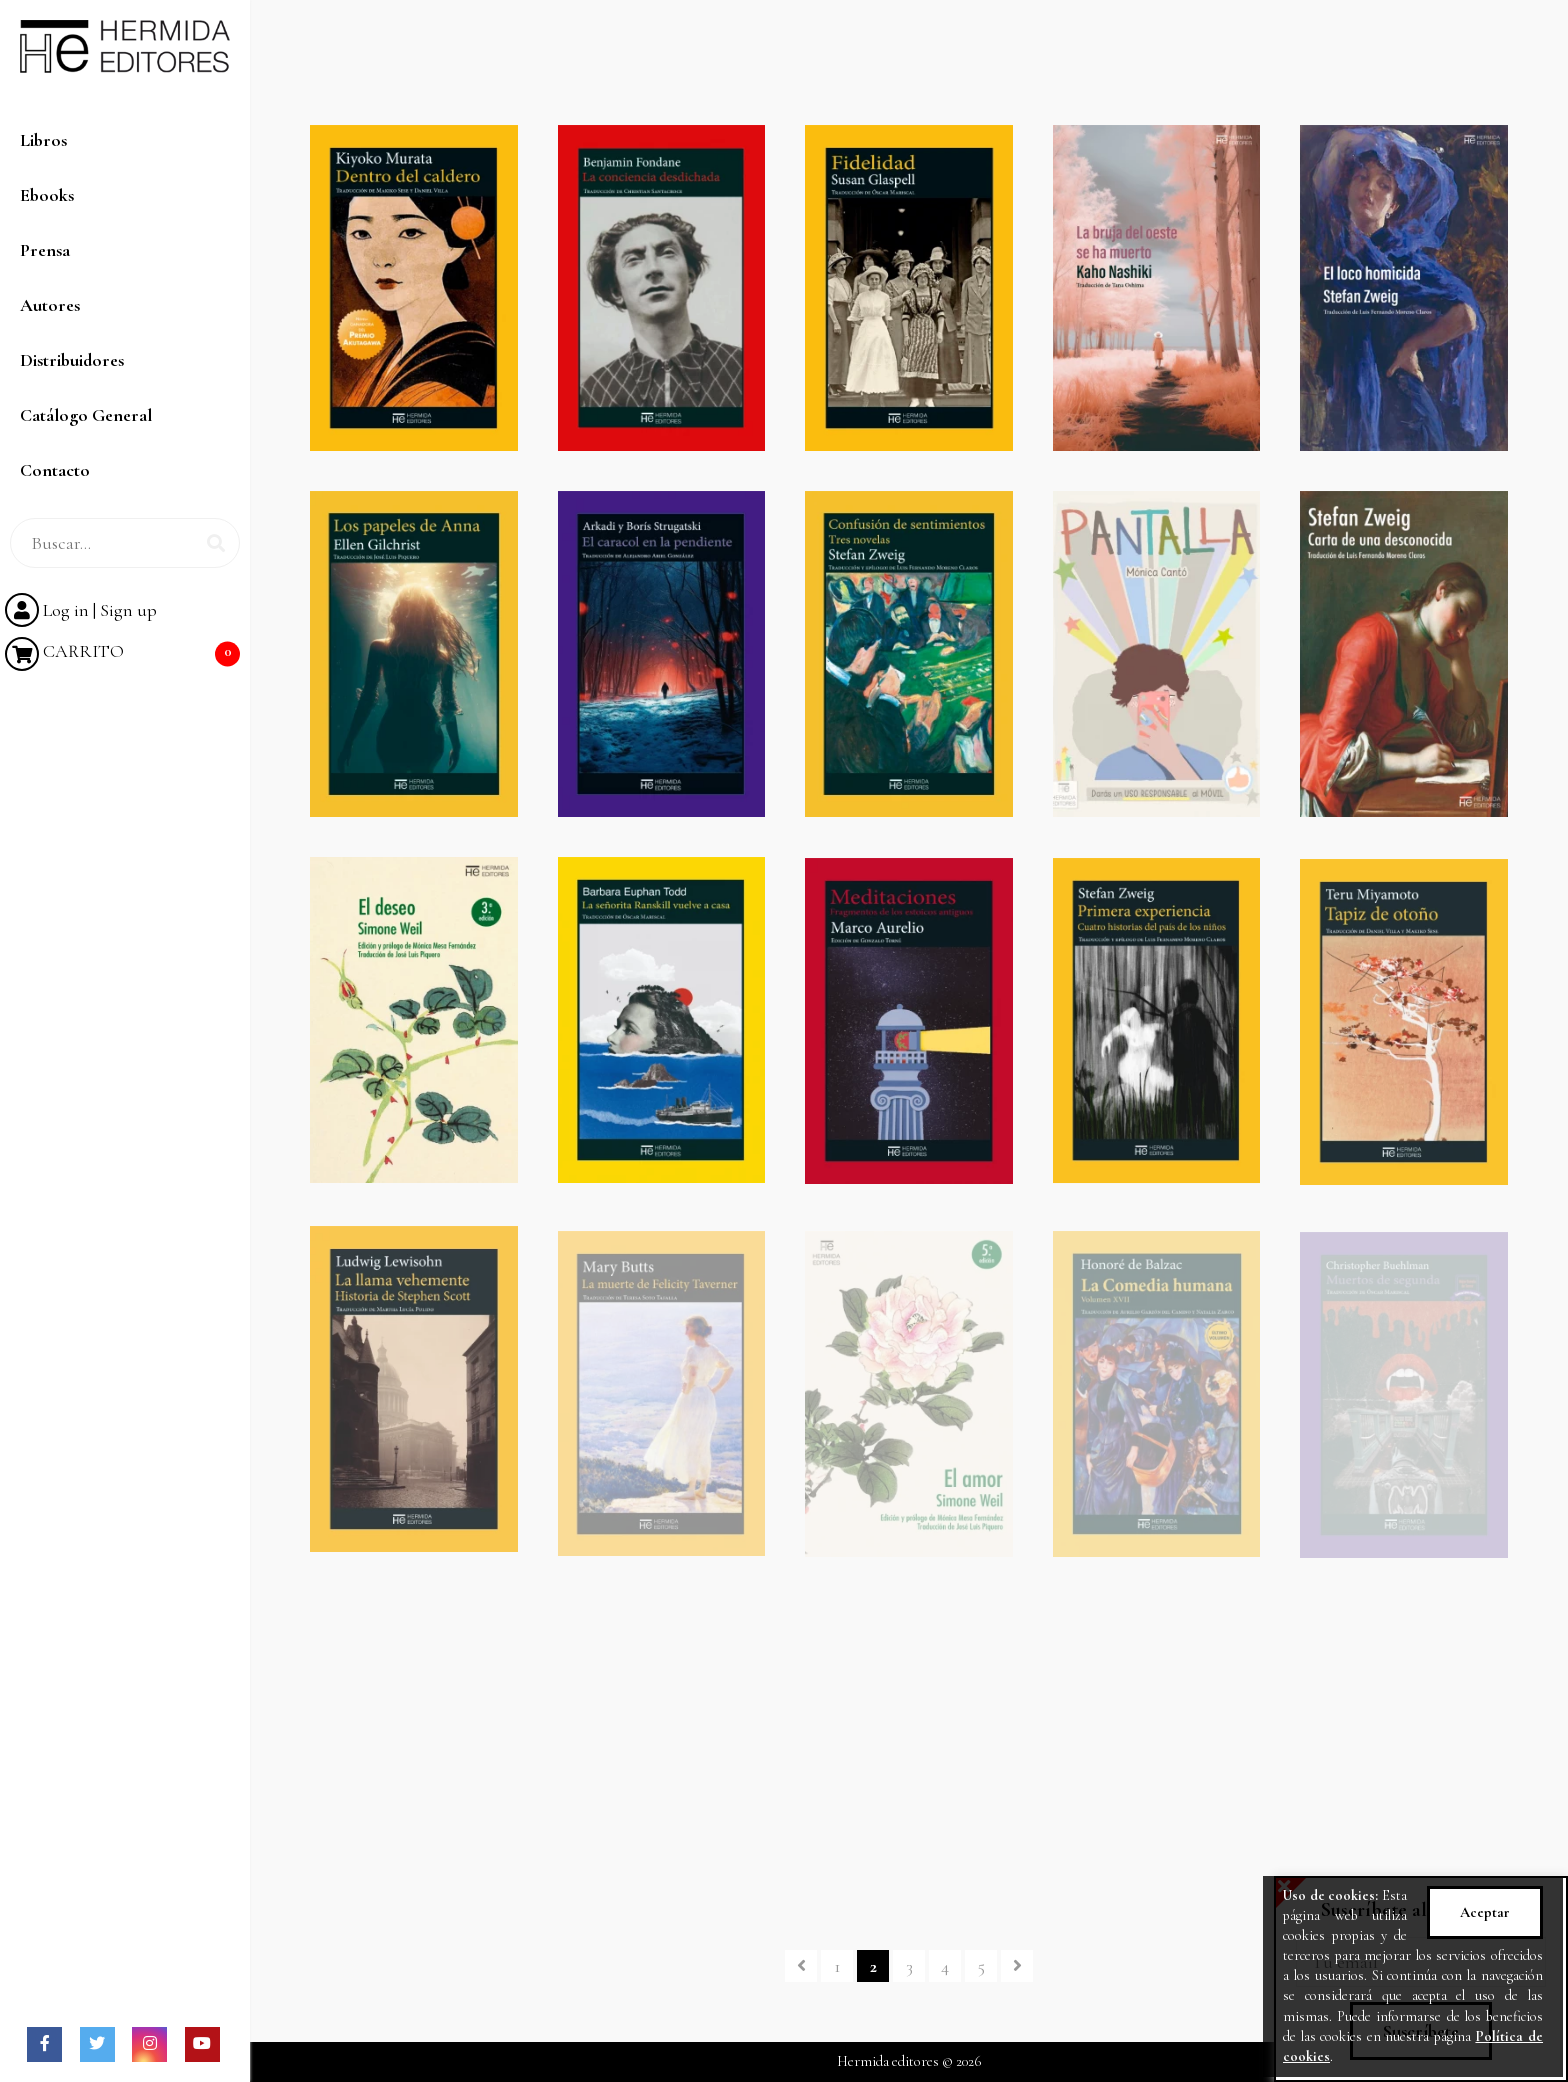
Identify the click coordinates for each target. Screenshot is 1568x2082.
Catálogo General (86, 415)
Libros (43, 140)
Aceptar (1485, 1912)
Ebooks (47, 195)
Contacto (55, 470)
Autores (50, 305)
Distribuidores (72, 360)
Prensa (45, 250)
